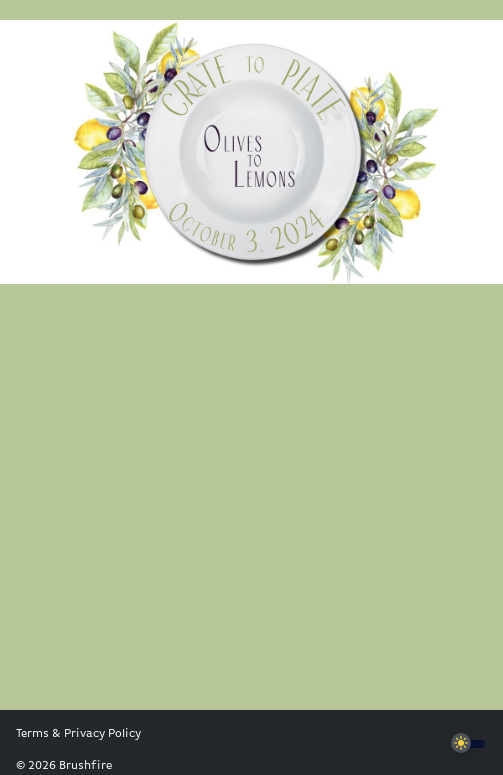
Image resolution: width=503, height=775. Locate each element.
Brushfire (85, 766)
